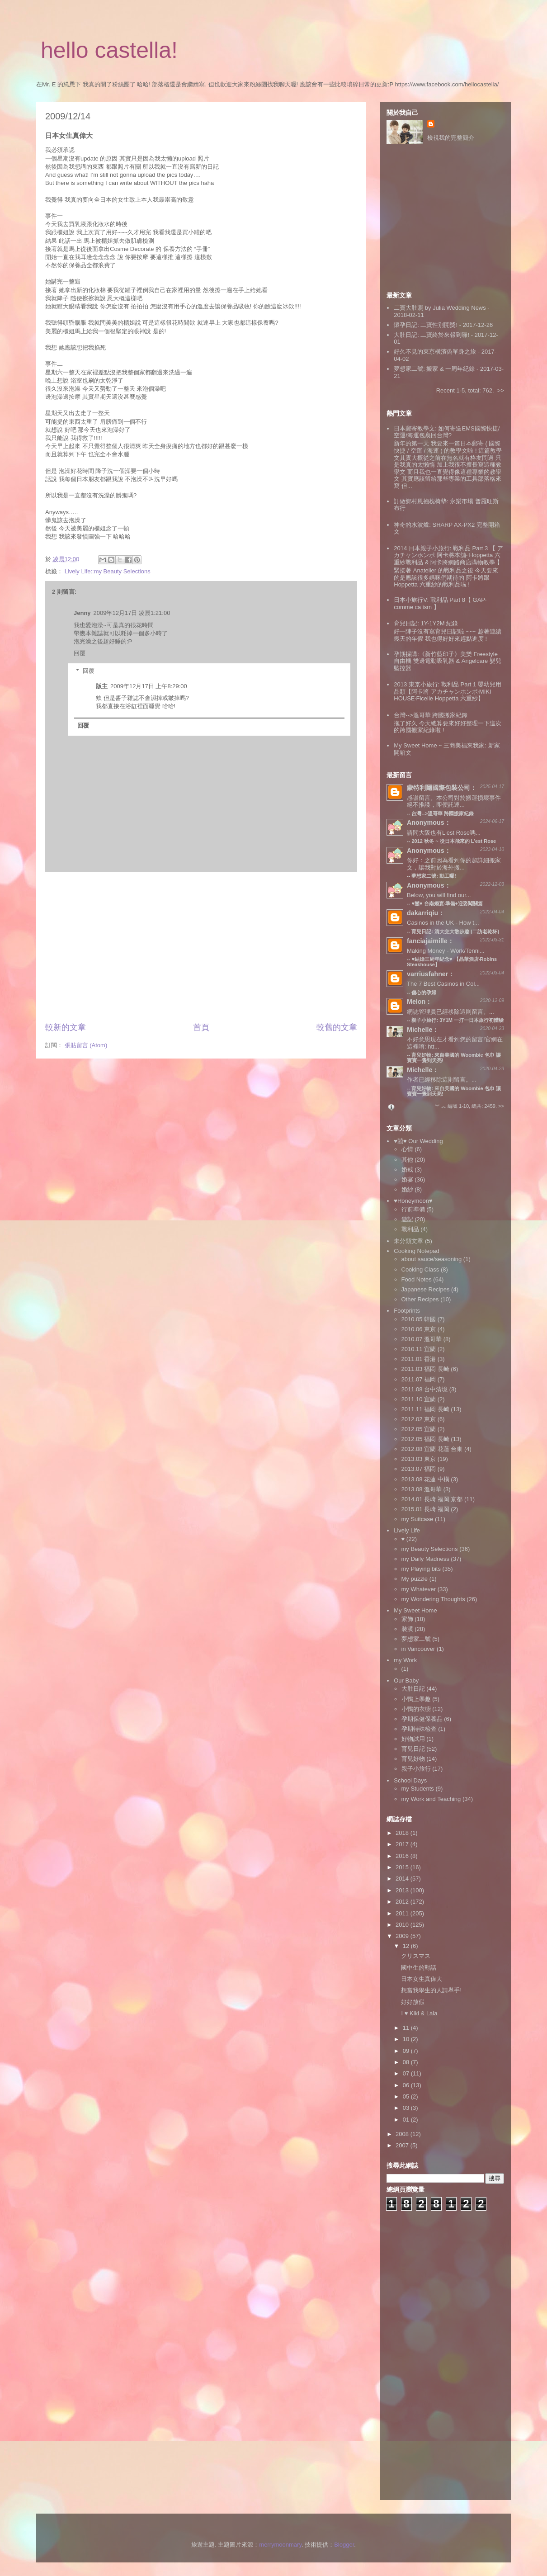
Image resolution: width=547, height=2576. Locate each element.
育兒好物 (413, 1758)
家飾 (407, 1619)
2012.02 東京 (418, 1419)
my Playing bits (421, 1568)
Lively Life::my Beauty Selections (108, 571)
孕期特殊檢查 (419, 1728)
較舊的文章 (336, 1027)
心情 (407, 1149)
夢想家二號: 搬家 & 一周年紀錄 (434, 368)
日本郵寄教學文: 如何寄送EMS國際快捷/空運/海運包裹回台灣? (447, 432)
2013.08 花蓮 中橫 (425, 1479)
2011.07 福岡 (418, 1379)
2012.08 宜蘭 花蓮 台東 (432, 1449)
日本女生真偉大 (421, 1979)
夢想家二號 (416, 1638)
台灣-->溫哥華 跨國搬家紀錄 (430, 715)
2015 (403, 1867)
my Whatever (418, 1589)
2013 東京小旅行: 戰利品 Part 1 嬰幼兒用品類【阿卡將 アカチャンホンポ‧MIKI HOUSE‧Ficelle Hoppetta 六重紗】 (447, 691)
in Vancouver (418, 1648)
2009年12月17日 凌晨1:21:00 (132, 613)
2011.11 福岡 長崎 (425, 1409)
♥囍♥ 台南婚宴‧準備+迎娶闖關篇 (447, 903)
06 (407, 2085)
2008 (403, 2134)
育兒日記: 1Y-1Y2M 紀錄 (426, 623)
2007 (403, 2145)
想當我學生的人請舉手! (431, 1990)
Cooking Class (420, 1269)
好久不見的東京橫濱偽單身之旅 (435, 351)
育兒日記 (413, 1748)
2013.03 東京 (418, 1459)
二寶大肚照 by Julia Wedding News (440, 307)
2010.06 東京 (418, 1329)
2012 (403, 1901)
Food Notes (416, 1279)
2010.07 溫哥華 (421, 1339)
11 (407, 2027)
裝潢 (407, 1629)
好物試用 (413, 1738)
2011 (403, 1913)
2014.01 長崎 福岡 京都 (432, 1499)
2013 (403, 1890)
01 (407, 2119)
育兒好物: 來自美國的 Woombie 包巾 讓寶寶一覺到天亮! (454, 1091)
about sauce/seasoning (431, 1259)
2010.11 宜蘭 (418, 1349)
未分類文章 (408, 1241)
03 (407, 2107)
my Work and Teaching (431, 1799)
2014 (403, 1878)
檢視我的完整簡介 (450, 137)
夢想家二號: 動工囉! (433, 876)
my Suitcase (417, 1519)
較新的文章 (65, 1027)
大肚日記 (413, 1688)
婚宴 (407, 1179)
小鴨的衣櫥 (416, 1709)
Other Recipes (420, 1299)
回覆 (79, 653)
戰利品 (410, 1229)
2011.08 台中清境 (424, 1389)
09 (407, 2050)
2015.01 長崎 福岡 (425, 1509)
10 (407, 2039)
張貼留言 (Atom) (86, 1045)
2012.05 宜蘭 (418, 1429)
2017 (403, 1844)
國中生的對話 (418, 1967)
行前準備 (413, 1209)
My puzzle (414, 1578)
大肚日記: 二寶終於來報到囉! (431, 334)
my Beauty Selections (429, 1549)
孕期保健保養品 (422, 1719)
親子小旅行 (416, 1768)
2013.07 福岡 (418, 1468)
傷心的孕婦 (423, 992)
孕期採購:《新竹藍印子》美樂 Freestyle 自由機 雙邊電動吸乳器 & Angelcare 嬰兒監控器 (447, 661)
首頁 (201, 1027)
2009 (403, 1936)
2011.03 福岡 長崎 (425, 1369)
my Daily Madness (425, 1558)
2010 (403, 1924)
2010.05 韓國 (418, 1319)
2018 (403, 1832)
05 (407, 2096)
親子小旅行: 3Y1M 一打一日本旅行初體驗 (457, 1020)
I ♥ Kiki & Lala (419, 2013)
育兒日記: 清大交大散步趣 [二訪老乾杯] (455, 931)
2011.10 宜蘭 (418, 1399)
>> (500, 390)
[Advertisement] (201, 947)
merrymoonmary (280, 2544)
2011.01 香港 (418, 1359)
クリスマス (415, 1955)
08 (407, 2062)
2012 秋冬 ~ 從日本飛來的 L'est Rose (453, 841)
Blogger (344, 2544)
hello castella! (109, 50)
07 (407, 2073)
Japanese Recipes (425, 1289)
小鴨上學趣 (416, 1699)
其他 (407, 1159)
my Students (417, 1788)
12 (407, 1946)
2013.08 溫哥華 (421, 1489)
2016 (403, 1856)
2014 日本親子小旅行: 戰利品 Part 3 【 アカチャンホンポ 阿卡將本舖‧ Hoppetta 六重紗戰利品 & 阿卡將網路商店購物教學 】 (448, 555)
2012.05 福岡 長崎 (425, 1439)
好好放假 (412, 2002)
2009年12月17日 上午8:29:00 (148, 686)
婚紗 (407, 1189)
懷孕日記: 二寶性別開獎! (425, 324)
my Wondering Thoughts (433, 1599)
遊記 (407, 1219)
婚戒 (407, 1169)
